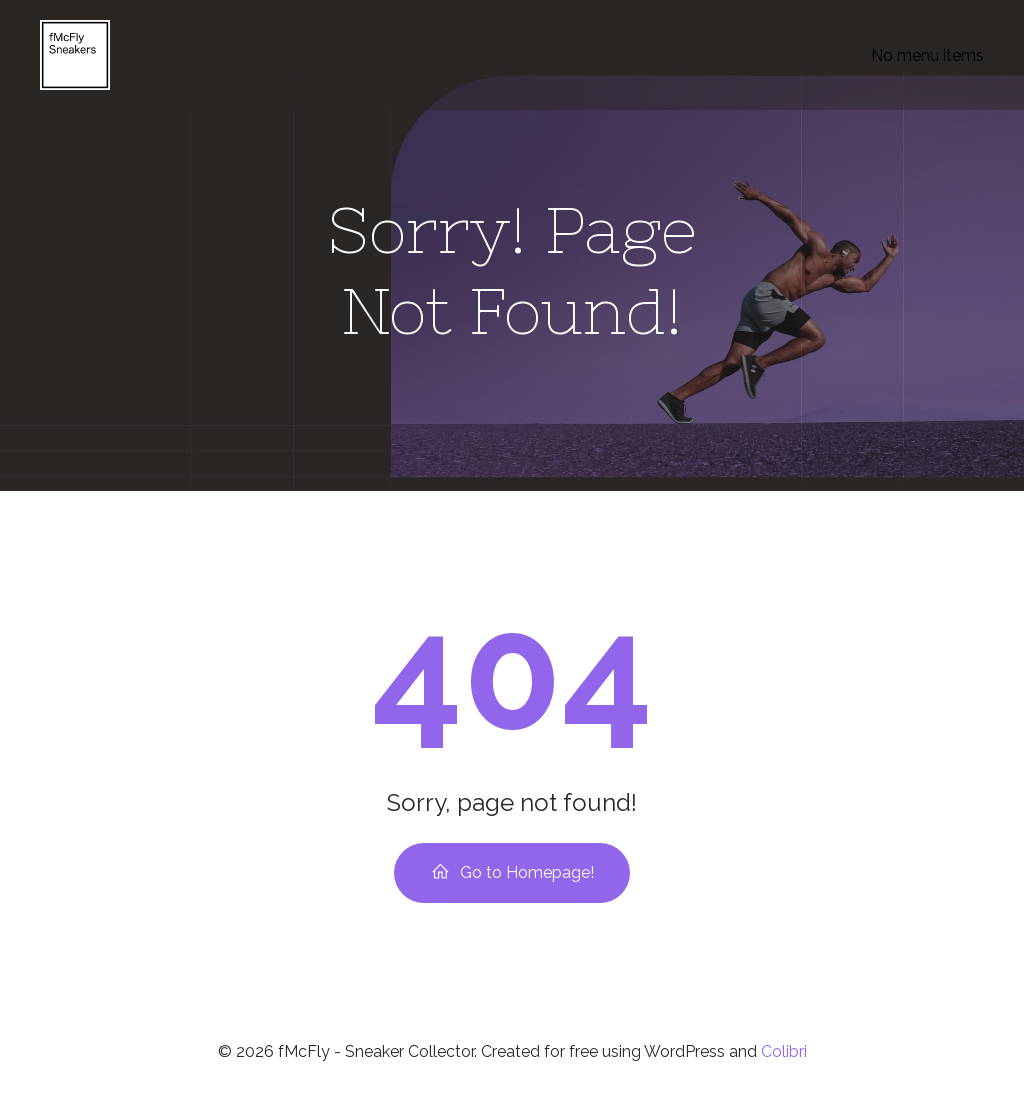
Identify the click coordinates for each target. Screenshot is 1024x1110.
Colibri (784, 1051)
